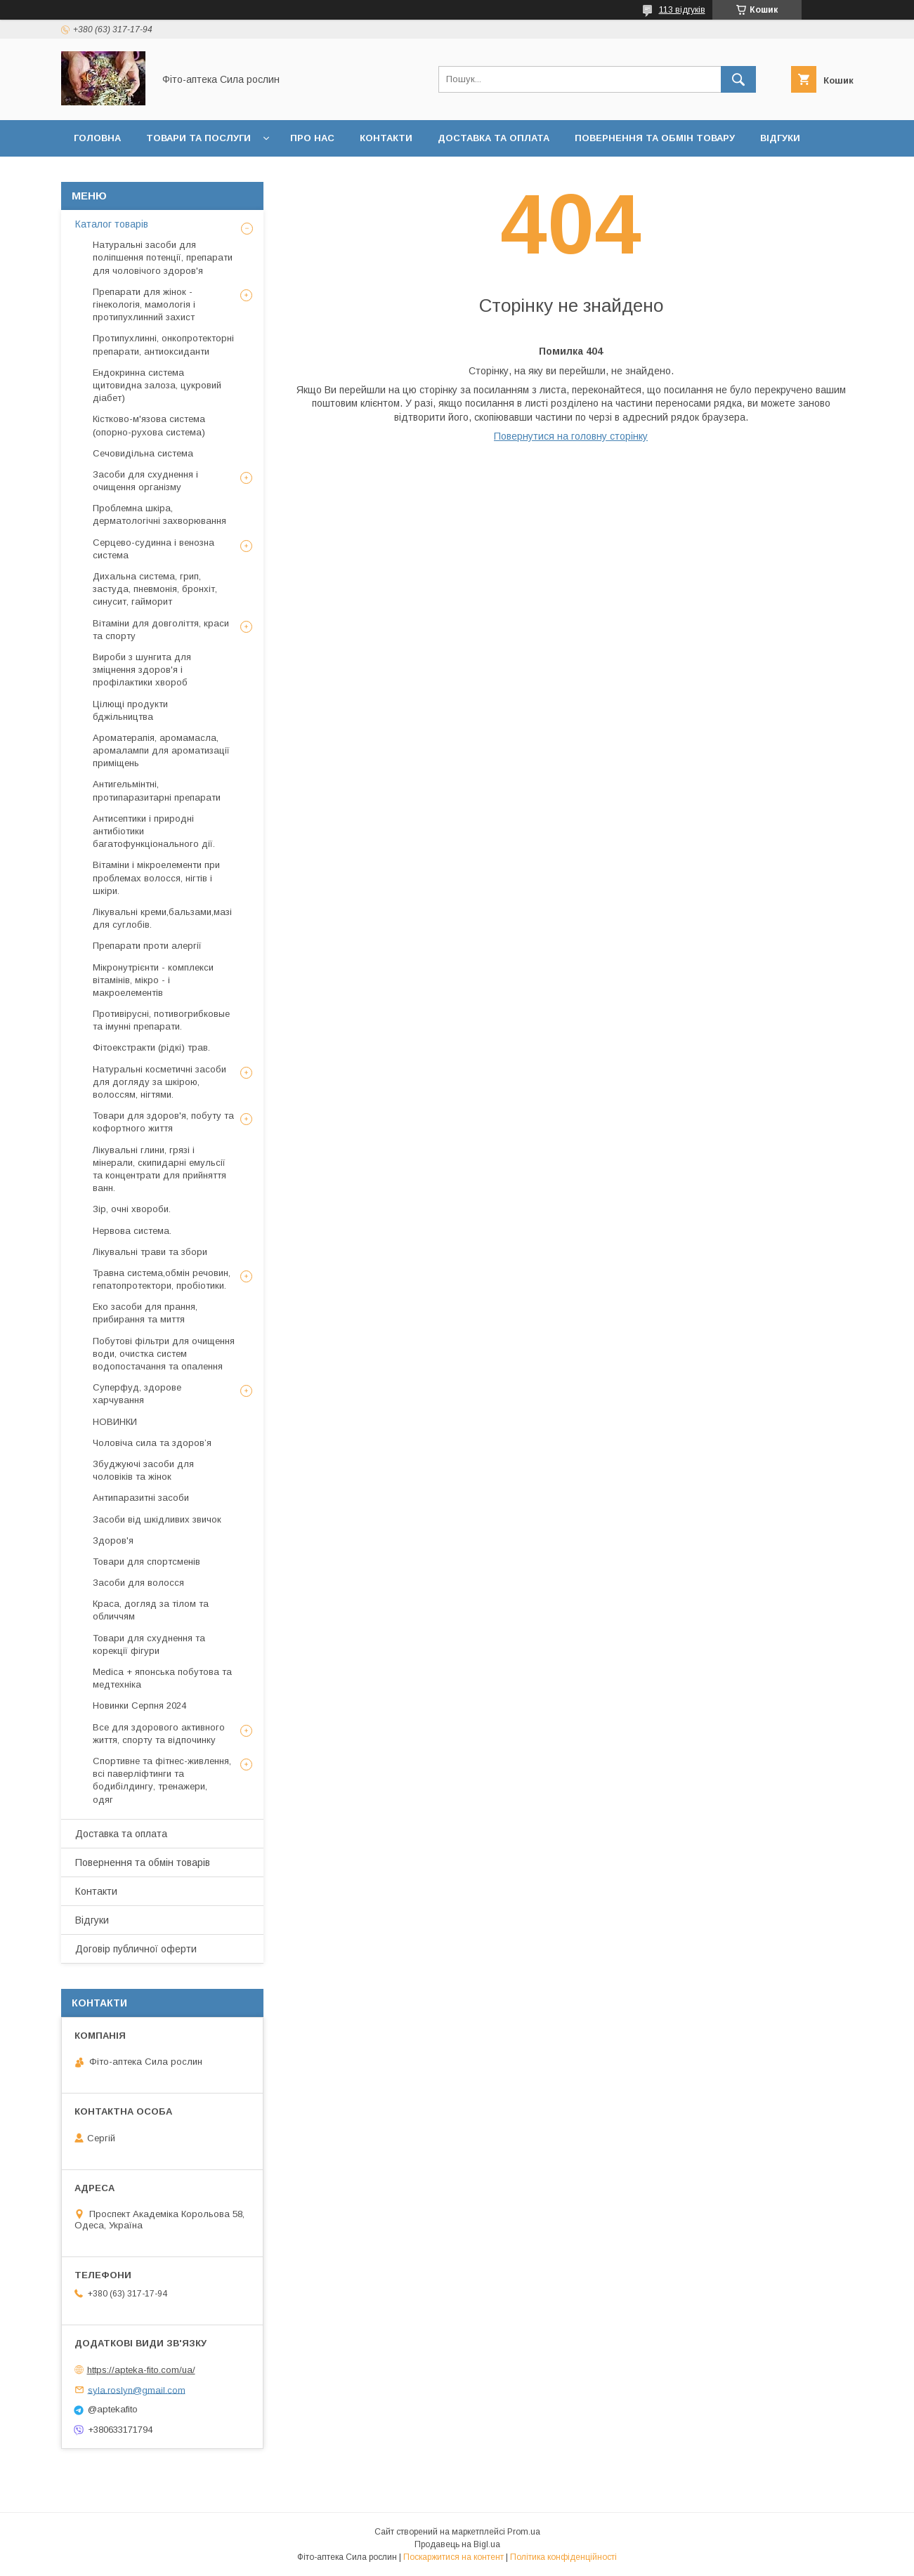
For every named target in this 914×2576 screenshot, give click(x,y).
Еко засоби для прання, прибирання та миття (145, 1313)
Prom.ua (523, 2532)
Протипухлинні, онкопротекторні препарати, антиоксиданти (163, 344)
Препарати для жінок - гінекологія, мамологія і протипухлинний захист (144, 304)
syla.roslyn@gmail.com (136, 2389)
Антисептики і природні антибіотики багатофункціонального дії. (154, 831)
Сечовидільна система (143, 453)
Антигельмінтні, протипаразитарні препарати (157, 790)
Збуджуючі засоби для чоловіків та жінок (143, 1470)
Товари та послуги (198, 138)
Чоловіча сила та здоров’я (152, 1443)
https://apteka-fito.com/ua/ (141, 2370)
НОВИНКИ (115, 1422)
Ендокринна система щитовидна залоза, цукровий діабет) (157, 385)
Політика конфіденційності (563, 2557)
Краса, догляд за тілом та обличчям (151, 1610)
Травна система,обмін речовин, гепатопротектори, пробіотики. (161, 1279)
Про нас (312, 138)
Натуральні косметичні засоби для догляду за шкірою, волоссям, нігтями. (159, 1082)
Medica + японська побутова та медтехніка (162, 1678)
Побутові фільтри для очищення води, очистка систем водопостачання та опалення (164, 1354)
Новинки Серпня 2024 (139, 1705)
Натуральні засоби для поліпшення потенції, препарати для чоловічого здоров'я (163, 257)
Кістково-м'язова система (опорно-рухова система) (149, 425)
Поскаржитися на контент (453, 2557)
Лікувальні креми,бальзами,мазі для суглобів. (162, 918)
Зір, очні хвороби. (132, 1209)
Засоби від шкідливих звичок (157, 1519)
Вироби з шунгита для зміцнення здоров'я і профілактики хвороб (142, 670)
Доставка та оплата (493, 138)
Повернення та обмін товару (655, 138)
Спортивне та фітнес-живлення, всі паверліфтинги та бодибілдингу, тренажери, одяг (162, 1780)
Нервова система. (132, 1230)
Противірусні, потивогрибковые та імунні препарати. (161, 1020)
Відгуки (780, 138)
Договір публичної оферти (149, 174)
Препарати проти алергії (147, 945)
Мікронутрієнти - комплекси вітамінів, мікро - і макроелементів (153, 980)
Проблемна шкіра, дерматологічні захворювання (159, 514)
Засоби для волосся (138, 1582)
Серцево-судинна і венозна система (153, 548)
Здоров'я (113, 1540)
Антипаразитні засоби (141, 1497)
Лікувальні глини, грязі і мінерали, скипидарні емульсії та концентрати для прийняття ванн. (159, 1169)
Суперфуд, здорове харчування (137, 1393)
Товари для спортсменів (146, 1561)
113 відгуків (682, 10)
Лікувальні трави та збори (150, 1252)
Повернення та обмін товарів (142, 1862)
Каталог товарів (111, 224)
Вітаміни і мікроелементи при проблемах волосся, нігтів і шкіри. (156, 877)
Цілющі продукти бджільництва (130, 710)
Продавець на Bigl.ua (457, 2544)
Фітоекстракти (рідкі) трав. (151, 1047)
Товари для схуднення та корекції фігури (149, 1644)
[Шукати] (738, 79)
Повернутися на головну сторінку (571, 436)
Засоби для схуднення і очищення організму (145, 480)
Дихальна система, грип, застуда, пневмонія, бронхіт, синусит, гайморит (155, 589)
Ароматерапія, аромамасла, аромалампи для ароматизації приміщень (161, 750)
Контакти (386, 138)
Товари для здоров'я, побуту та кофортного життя (163, 1121)
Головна (97, 138)
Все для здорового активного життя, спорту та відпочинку (159, 1733)
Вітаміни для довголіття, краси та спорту (161, 629)
